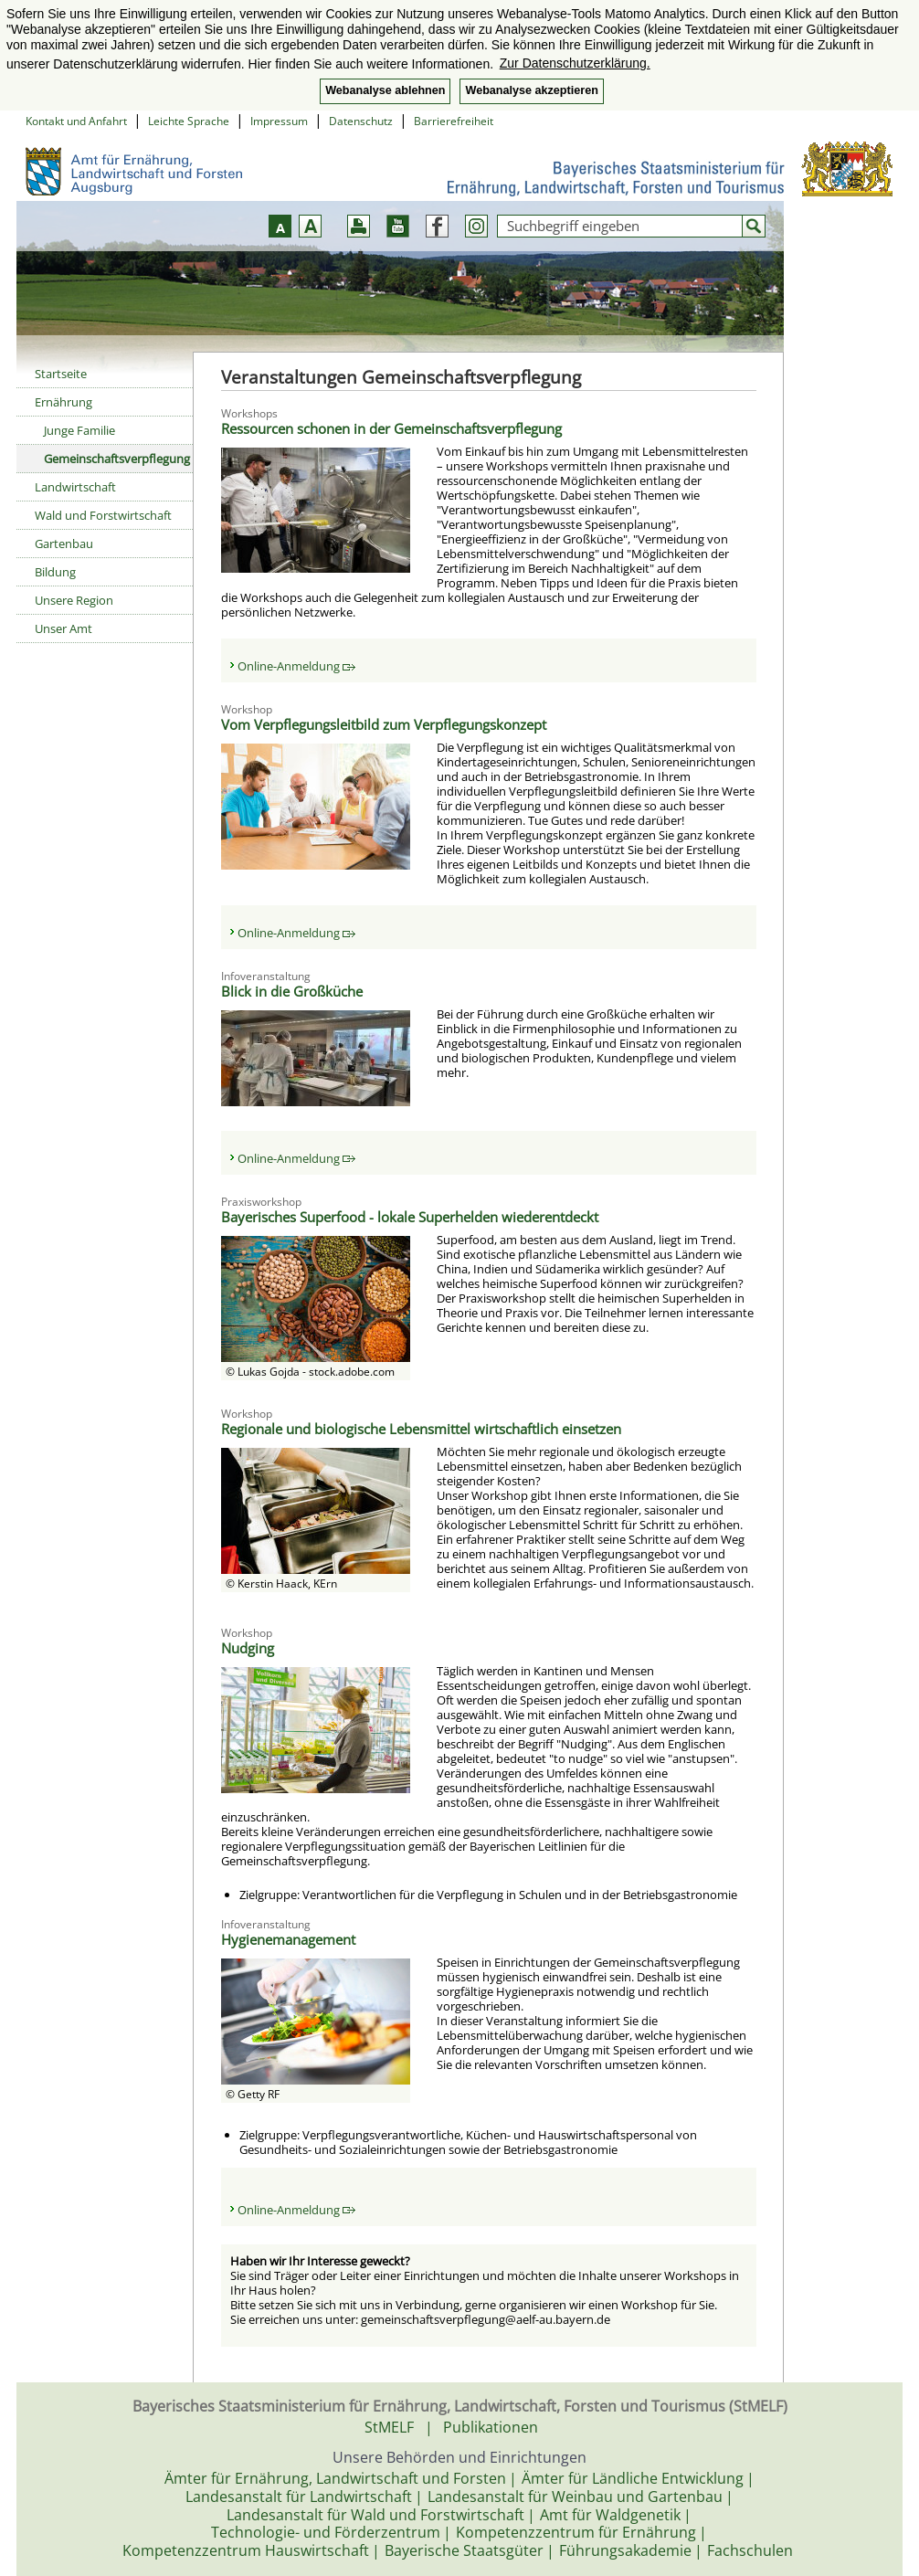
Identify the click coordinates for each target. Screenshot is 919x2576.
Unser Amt (63, 628)
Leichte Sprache (188, 121)
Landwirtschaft (75, 487)
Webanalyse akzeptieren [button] (531, 90)
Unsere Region (74, 600)
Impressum (279, 121)
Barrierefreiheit (453, 121)
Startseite (61, 373)
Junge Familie (79, 430)
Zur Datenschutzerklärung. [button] (575, 63)
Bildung (55, 572)
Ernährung (63, 402)
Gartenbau (64, 543)
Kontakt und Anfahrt (76, 121)
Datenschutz (361, 121)
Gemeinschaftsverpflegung (117, 458)
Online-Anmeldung (296, 666)
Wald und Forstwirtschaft (103, 515)
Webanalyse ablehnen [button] (385, 90)
